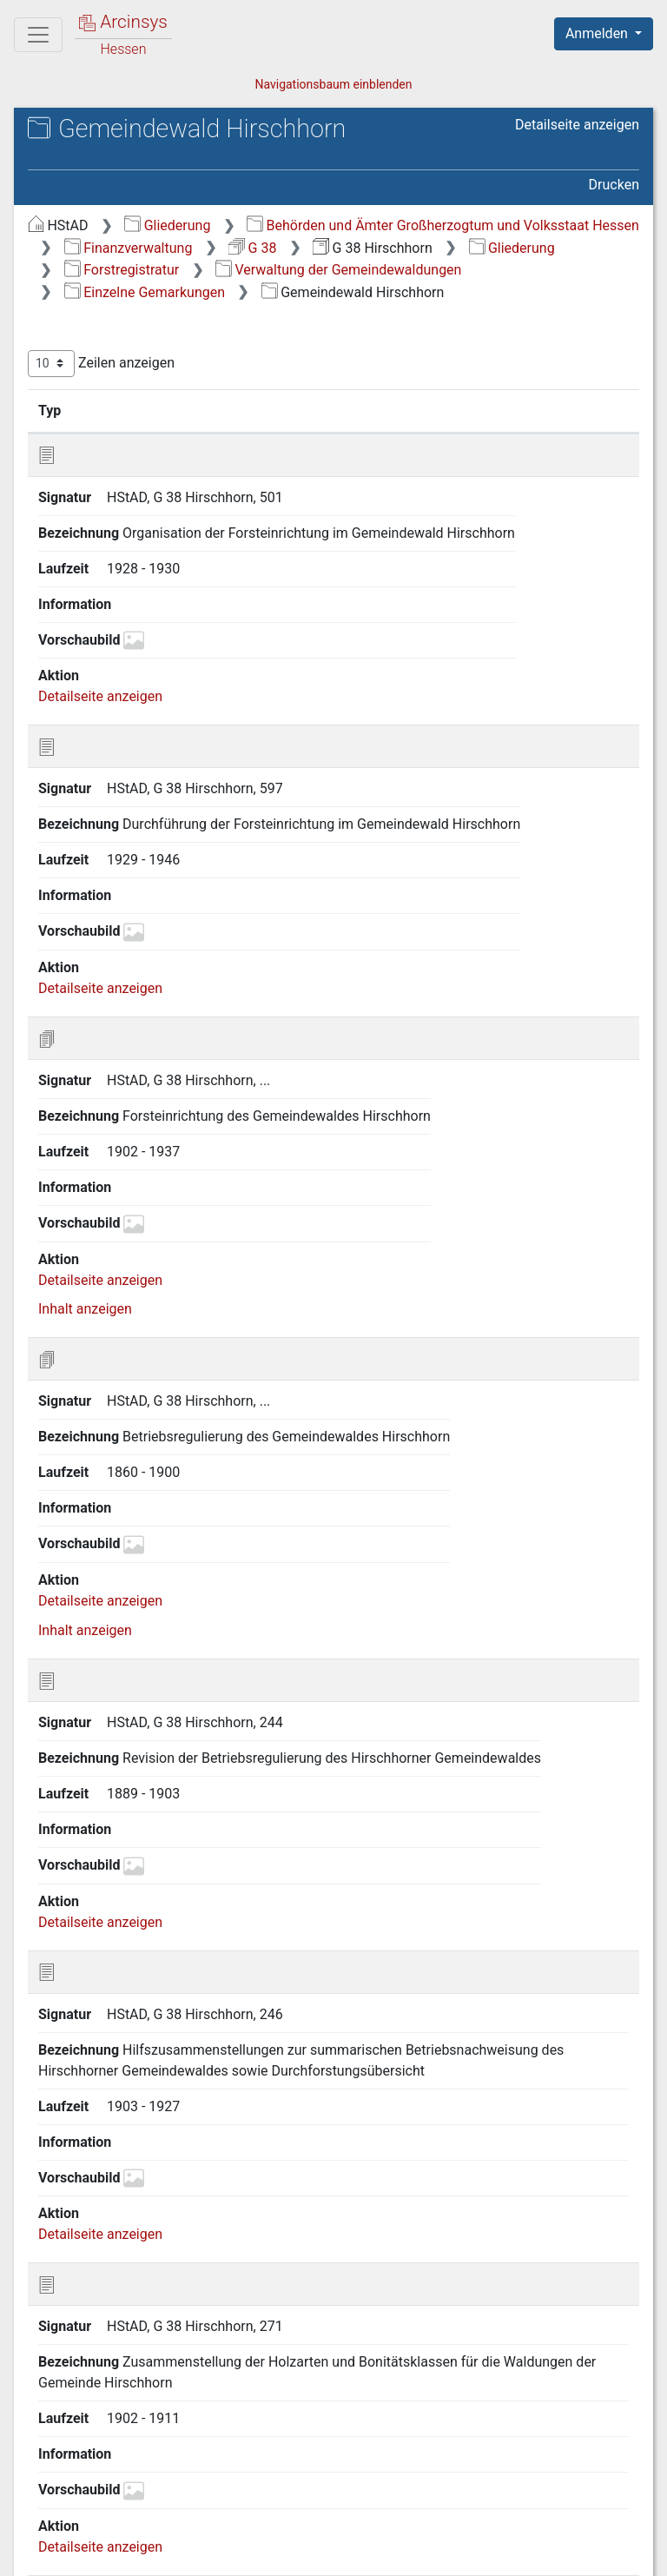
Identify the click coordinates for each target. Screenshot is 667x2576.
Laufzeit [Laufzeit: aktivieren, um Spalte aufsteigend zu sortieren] (471, 410)
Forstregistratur (122, 270)
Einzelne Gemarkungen (144, 292)
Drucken (614, 184)
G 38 (252, 248)
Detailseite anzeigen (577, 124)
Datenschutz (348, 2552)
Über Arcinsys (219, 2552)
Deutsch (104, 2519)
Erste (309, 2444)
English (40, 2519)
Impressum (609, 2552)
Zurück (367, 2444)
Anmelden (598, 33)
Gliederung (167, 225)
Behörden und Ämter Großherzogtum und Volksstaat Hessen (443, 225)
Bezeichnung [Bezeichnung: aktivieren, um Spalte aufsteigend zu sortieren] (255, 410)
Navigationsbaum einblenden (333, 84)
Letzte (609, 2444)
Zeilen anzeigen (101, 363)
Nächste (542, 2444)
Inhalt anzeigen (85, 985)
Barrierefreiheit (481, 2552)
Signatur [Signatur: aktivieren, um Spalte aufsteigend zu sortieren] (129, 410)
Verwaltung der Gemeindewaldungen (338, 270)
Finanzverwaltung (128, 248)
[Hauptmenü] (38, 34)
